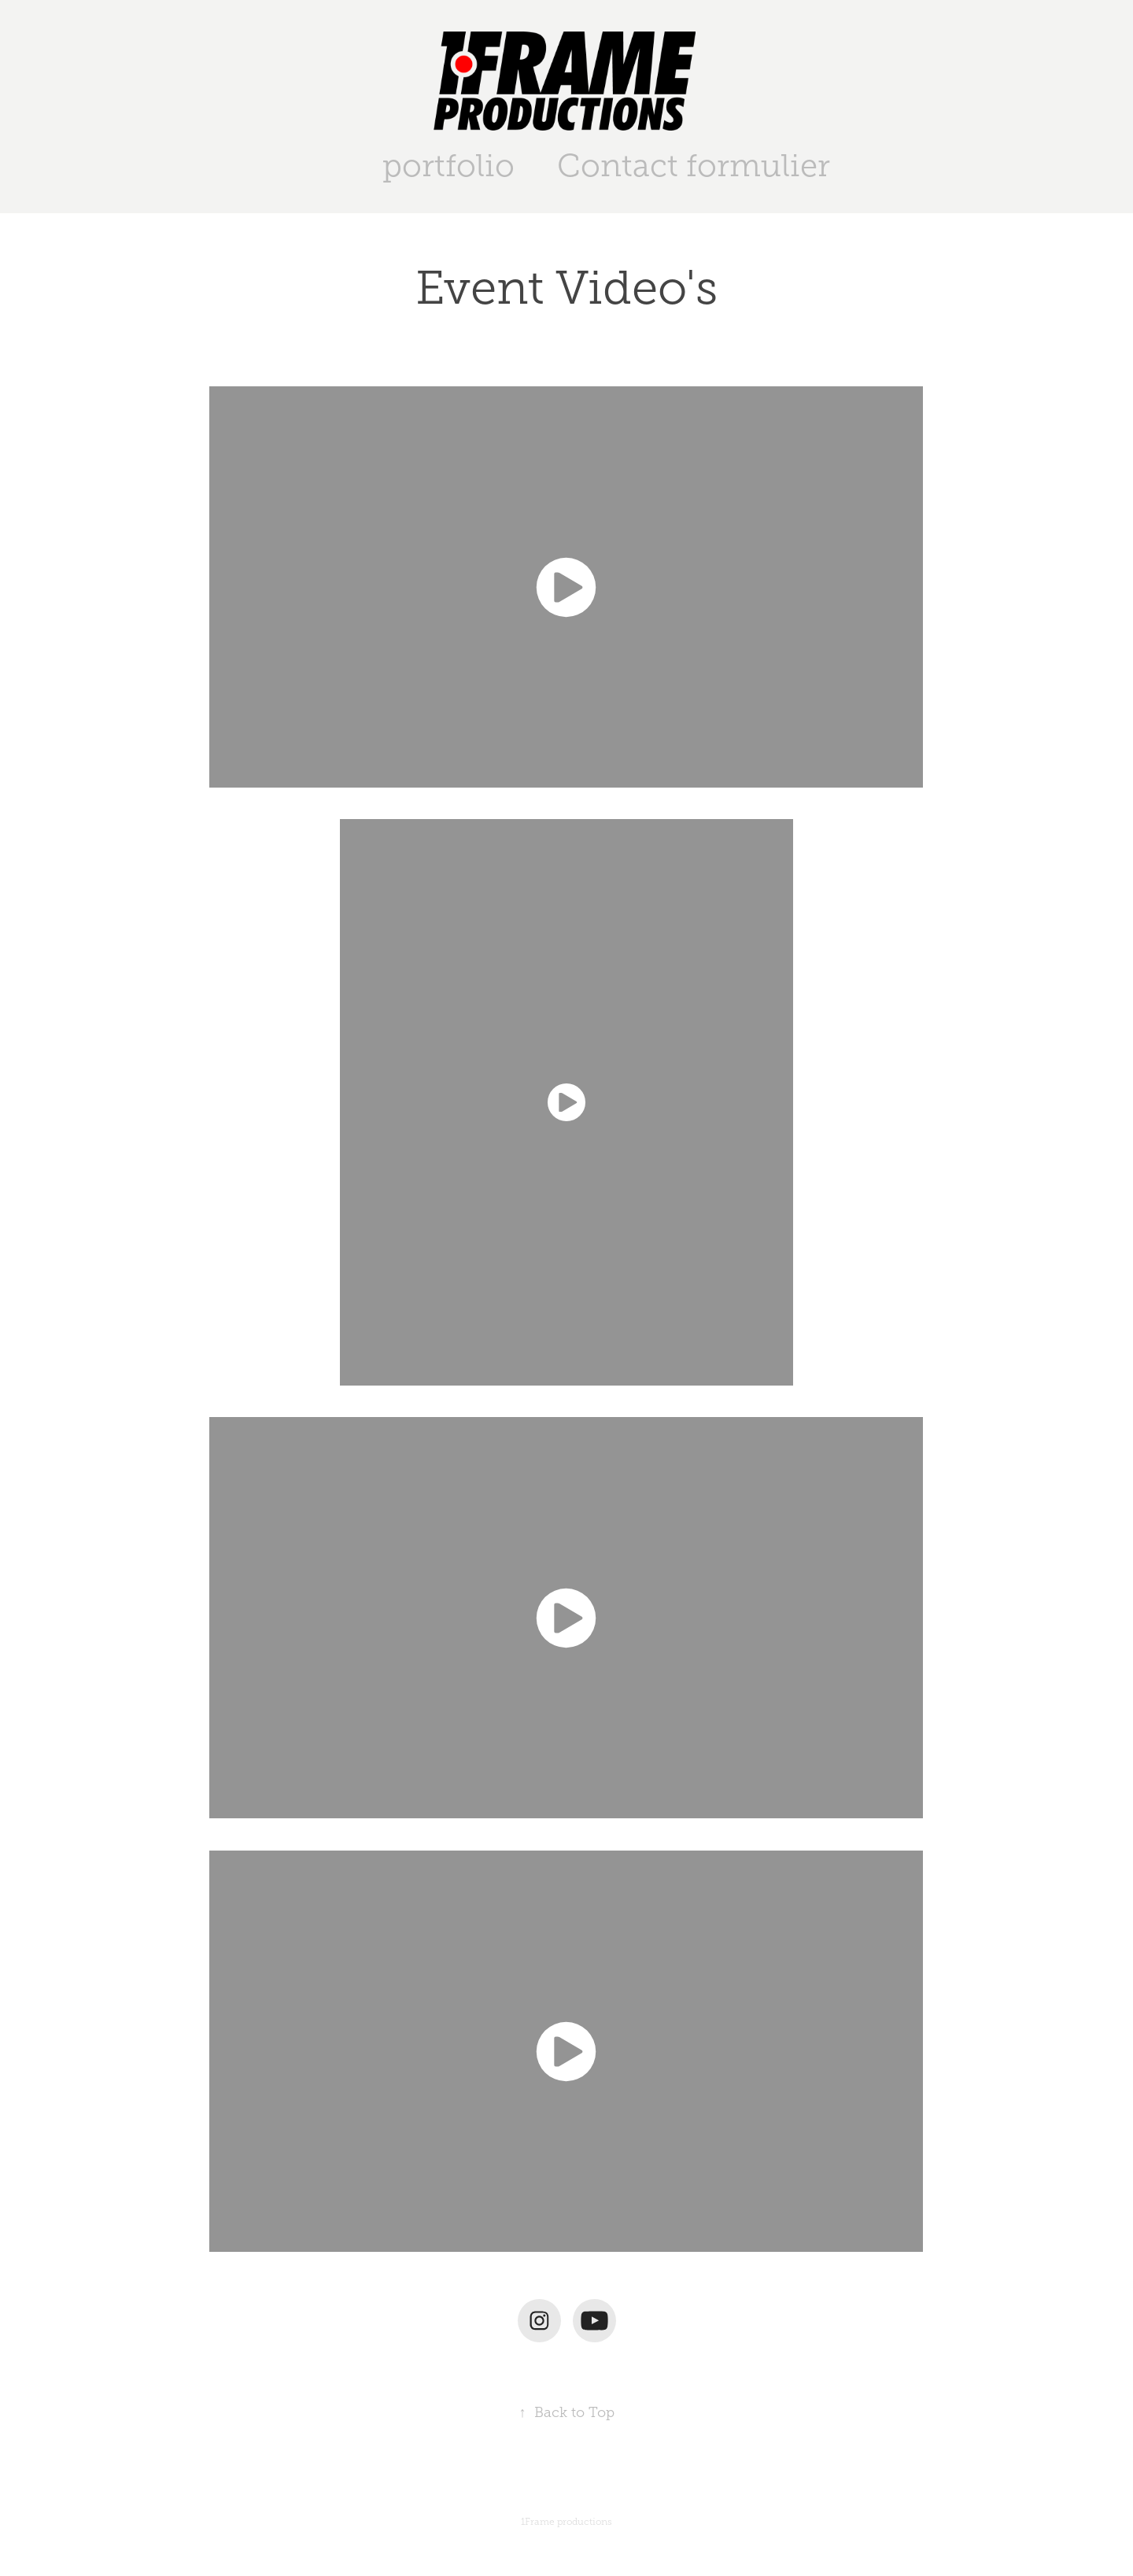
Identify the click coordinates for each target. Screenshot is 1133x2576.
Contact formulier (693, 165)
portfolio (448, 165)
